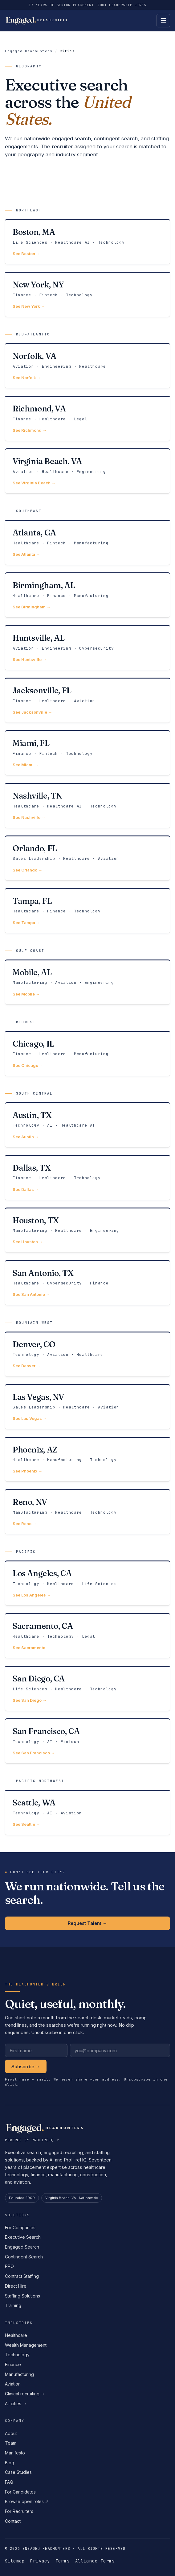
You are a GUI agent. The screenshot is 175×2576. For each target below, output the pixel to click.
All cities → (16, 2403)
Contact (13, 2521)
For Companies (20, 2227)
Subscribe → (25, 2066)
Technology (17, 2354)
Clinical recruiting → (25, 2393)
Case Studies (18, 2472)
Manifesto (15, 2452)
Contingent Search (24, 2256)
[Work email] (120, 2050)
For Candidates (20, 2491)
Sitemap (15, 2561)
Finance (13, 2364)
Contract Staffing (22, 2276)
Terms (62, 2561)
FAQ (9, 2482)
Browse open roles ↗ (27, 2501)
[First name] (36, 2050)
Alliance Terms (95, 2561)
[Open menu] (163, 20)
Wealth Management (26, 2345)
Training (13, 2305)
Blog (9, 2462)
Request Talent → (87, 1923)
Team (10, 2443)
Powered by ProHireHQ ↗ (32, 2140)
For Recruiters (19, 2511)
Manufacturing (19, 2374)
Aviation (13, 2383)
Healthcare (16, 2335)
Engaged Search (22, 2246)
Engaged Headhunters (28, 51)
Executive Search (23, 2237)
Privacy (40, 2561)
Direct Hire (15, 2286)
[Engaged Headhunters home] (36, 21)
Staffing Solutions (22, 2295)
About (11, 2433)
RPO (9, 2266)
